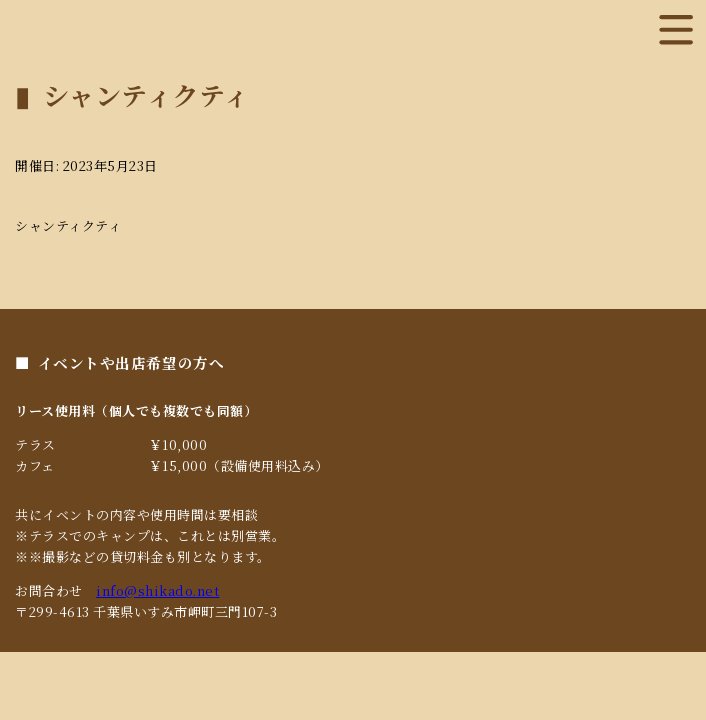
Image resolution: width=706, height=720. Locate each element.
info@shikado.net (157, 590)
